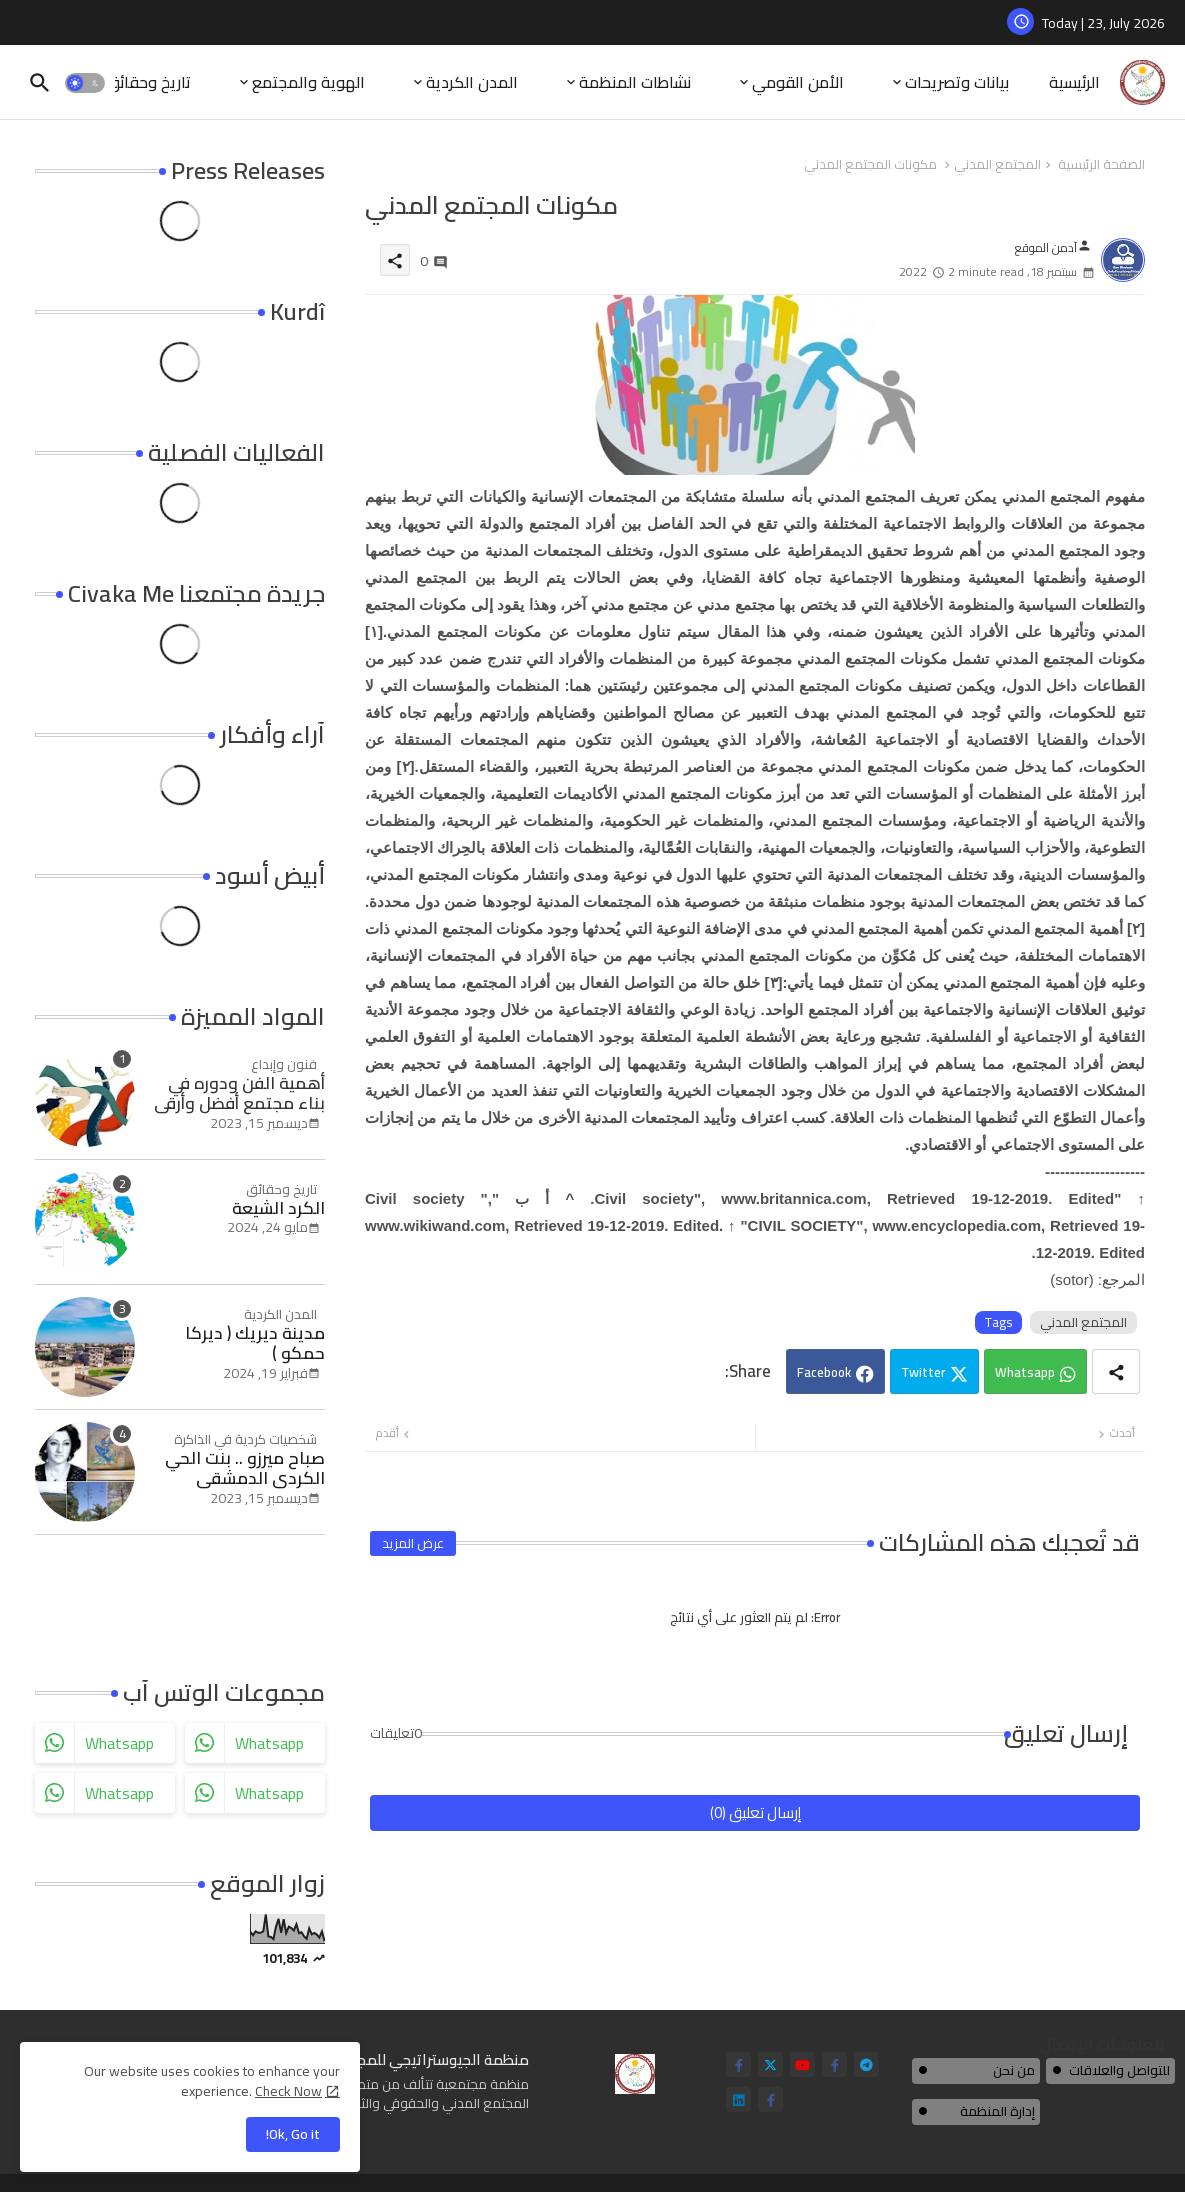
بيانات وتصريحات (957, 82)
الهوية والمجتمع (308, 82)
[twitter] (770, 2064)
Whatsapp (1025, 1372)
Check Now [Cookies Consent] (288, 2091)
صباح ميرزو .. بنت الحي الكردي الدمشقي (245, 1468)
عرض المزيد (413, 1543)
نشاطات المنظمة (635, 82)
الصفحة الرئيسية (1101, 165)
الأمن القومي (798, 82)
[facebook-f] (738, 2064)
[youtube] (802, 2064)
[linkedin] (738, 2099)
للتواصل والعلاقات (1119, 2070)
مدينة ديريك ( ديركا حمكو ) (255, 1343)
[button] (85, 83)
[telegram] (866, 2064)
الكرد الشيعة (278, 1208)
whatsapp (119, 1743)
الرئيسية (1074, 82)
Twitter (923, 1372)
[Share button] (1116, 1371)
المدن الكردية (472, 82)
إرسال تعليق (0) (755, 1812)
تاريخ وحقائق (148, 82)
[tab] (1074, 82)
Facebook (824, 1372)
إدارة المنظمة (997, 2111)
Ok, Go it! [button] (293, 2134)
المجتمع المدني (997, 165)
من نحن (1014, 2070)
